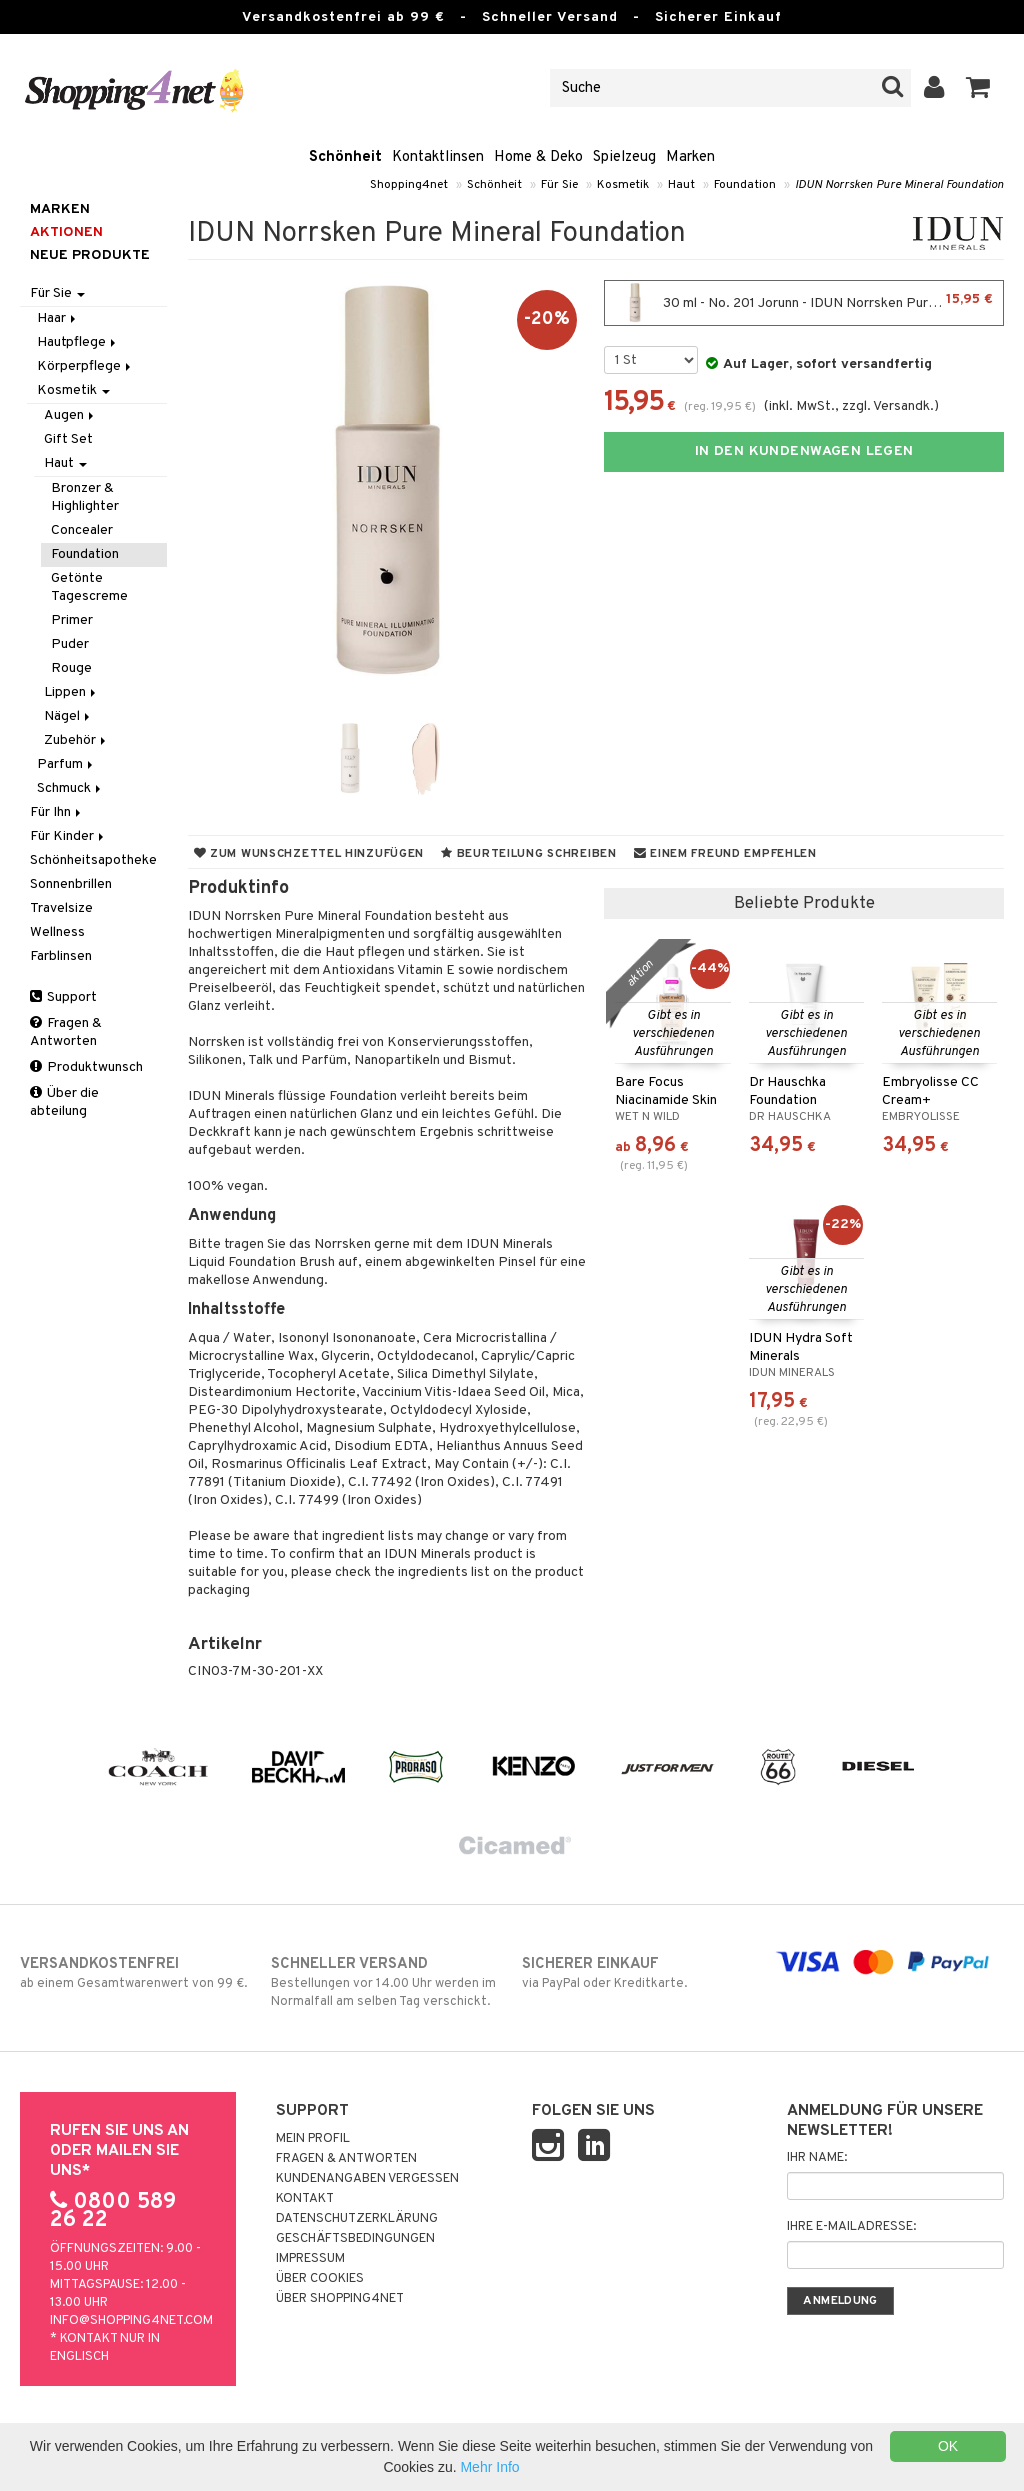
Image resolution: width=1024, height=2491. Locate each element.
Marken (690, 157)
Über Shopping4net (340, 2299)
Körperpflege (85, 366)
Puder (70, 644)
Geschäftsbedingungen (355, 2239)
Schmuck (70, 788)
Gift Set (68, 439)
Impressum (310, 2259)
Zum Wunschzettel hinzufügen (309, 854)
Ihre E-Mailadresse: (851, 2227)
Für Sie (559, 185)
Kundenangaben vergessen (367, 2179)
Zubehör (76, 740)
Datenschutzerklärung (357, 2219)
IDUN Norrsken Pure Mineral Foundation (899, 185)
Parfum (66, 764)
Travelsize (61, 908)
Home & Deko (538, 157)
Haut (681, 185)
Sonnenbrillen (71, 884)
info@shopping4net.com (131, 2321)
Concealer (82, 530)
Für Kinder (68, 836)
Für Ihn (57, 812)
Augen (70, 415)
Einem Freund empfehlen (725, 854)
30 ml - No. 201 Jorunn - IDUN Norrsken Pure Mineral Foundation (809, 303)
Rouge (71, 668)
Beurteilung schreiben (528, 854)
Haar (58, 318)
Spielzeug (624, 157)
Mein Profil (313, 2139)
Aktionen (66, 232)
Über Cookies (320, 2279)
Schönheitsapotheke (93, 860)
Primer (72, 620)
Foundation (745, 185)
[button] (978, 88)
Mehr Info (489, 2467)
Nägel (68, 716)
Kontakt (305, 2199)
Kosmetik (623, 185)
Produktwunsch (86, 1067)
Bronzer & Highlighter (85, 497)
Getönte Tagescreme (89, 587)
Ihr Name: (817, 2158)
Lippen (71, 692)
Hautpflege (78, 342)
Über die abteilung (64, 1102)
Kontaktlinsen (438, 157)
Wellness (57, 932)
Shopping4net (409, 185)
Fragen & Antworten (66, 1032)
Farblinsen (61, 956)
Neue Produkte (90, 255)
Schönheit (345, 157)
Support (63, 997)
